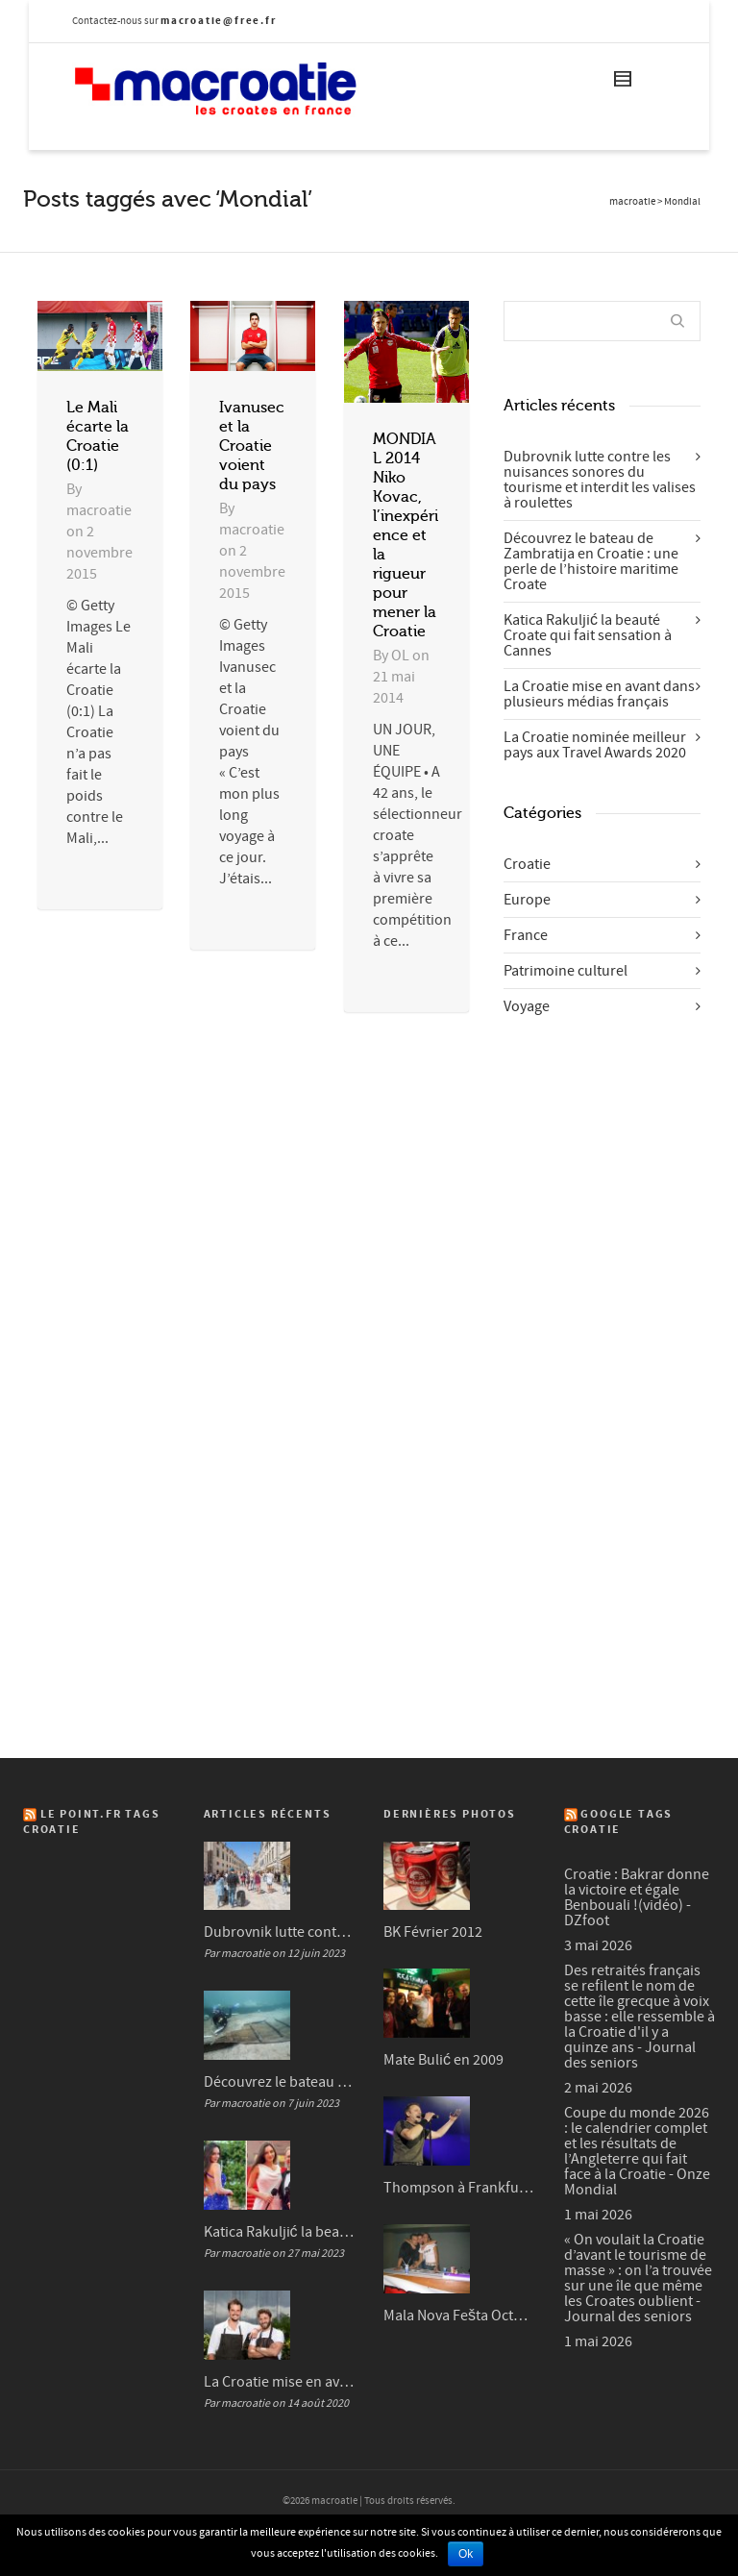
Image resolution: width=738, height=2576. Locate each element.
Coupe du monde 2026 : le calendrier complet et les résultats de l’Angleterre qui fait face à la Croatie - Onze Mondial (637, 2151)
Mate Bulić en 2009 (443, 2060)
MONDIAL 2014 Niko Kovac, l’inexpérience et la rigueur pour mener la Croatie (405, 535)
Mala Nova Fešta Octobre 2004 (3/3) (459, 2315)
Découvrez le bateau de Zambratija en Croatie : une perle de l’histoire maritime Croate (591, 561)
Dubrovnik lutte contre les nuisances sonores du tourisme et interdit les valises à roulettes (600, 479)
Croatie (527, 864)
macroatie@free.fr (218, 20)
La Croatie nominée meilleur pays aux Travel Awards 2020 (595, 745)
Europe (527, 899)
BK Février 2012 (432, 1932)
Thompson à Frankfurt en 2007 (459, 2187)
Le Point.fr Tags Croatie (91, 1822)
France (526, 935)
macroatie (632, 202)
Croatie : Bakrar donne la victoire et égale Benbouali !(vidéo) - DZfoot (636, 1897)
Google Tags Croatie (619, 1822)
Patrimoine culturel (565, 970)
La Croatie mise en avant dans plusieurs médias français (599, 694)
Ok (465, 2554)
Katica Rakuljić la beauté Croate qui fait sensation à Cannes (588, 635)
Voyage (527, 1006)
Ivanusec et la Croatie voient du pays (251, 446)
